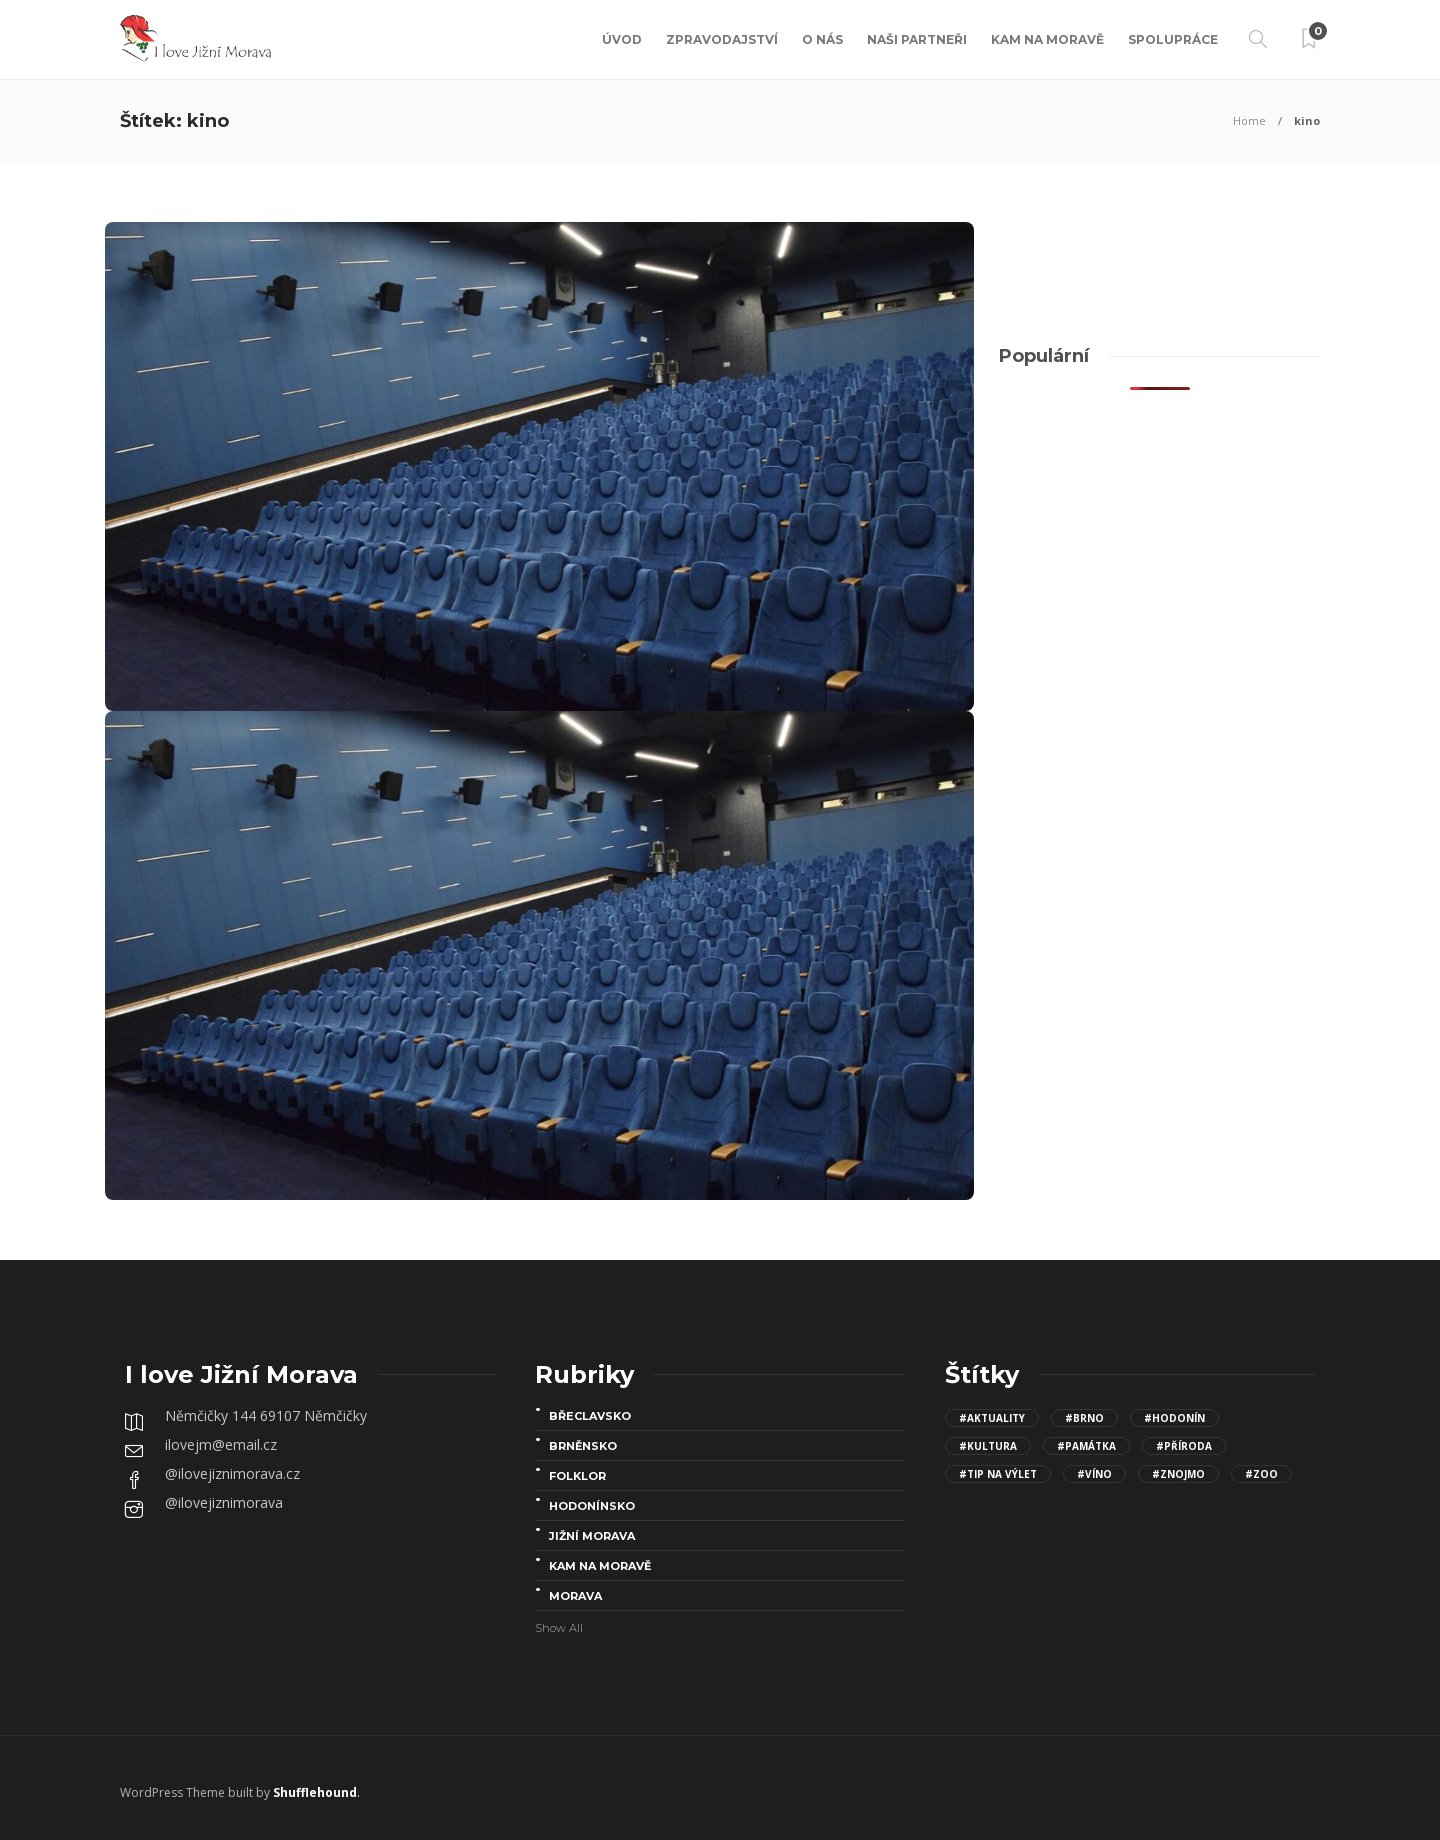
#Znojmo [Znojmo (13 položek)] (1178, 1474)
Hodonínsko (592, 1506)
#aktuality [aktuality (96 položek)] (992, 1418)
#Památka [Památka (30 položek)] (1086, 1446)
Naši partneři (917, 39)
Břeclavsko (590, 1416)
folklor (577, 1476)
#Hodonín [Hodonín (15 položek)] (1174, 1418)
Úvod (622, 39)
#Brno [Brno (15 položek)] (1084, 1418)
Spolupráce (1173, 39)
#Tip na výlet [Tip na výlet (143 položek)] (998, 1474)
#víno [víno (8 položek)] (1094, 1474)
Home (1249, 120)
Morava (575, 1596)
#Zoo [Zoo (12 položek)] (1261, 1474)
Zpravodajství (722, 39)
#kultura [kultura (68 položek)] (988, 1446)
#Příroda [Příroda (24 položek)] (1184, 1446)
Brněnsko (583, 1446)
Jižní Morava (592, 1536)
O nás (822, 39)
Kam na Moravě (1047, 39)
